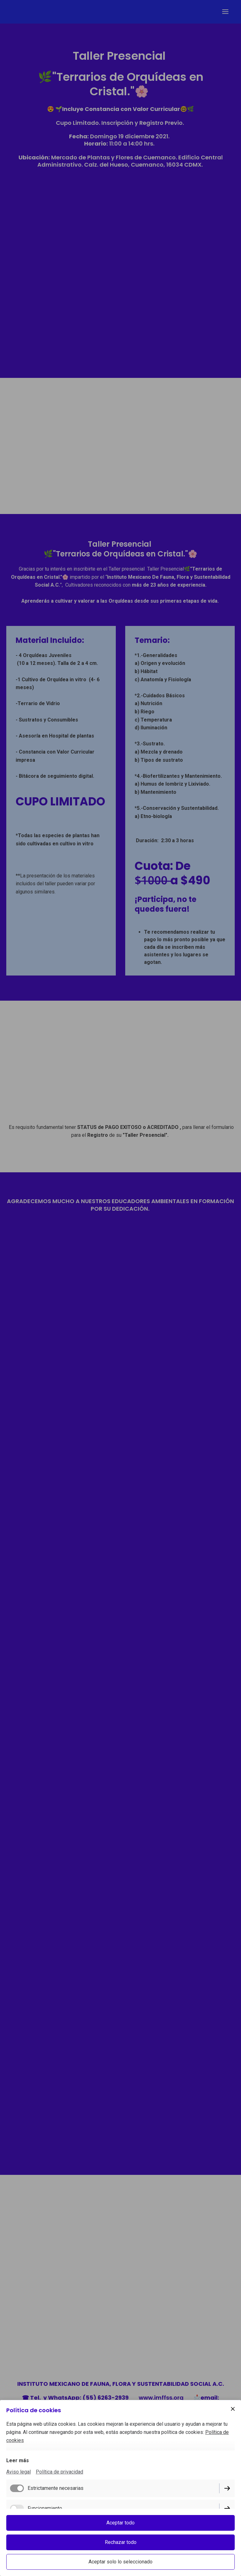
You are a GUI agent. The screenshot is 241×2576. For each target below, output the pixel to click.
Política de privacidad (59, 2472)
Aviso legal (18, 2472)
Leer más (17, 2460)
